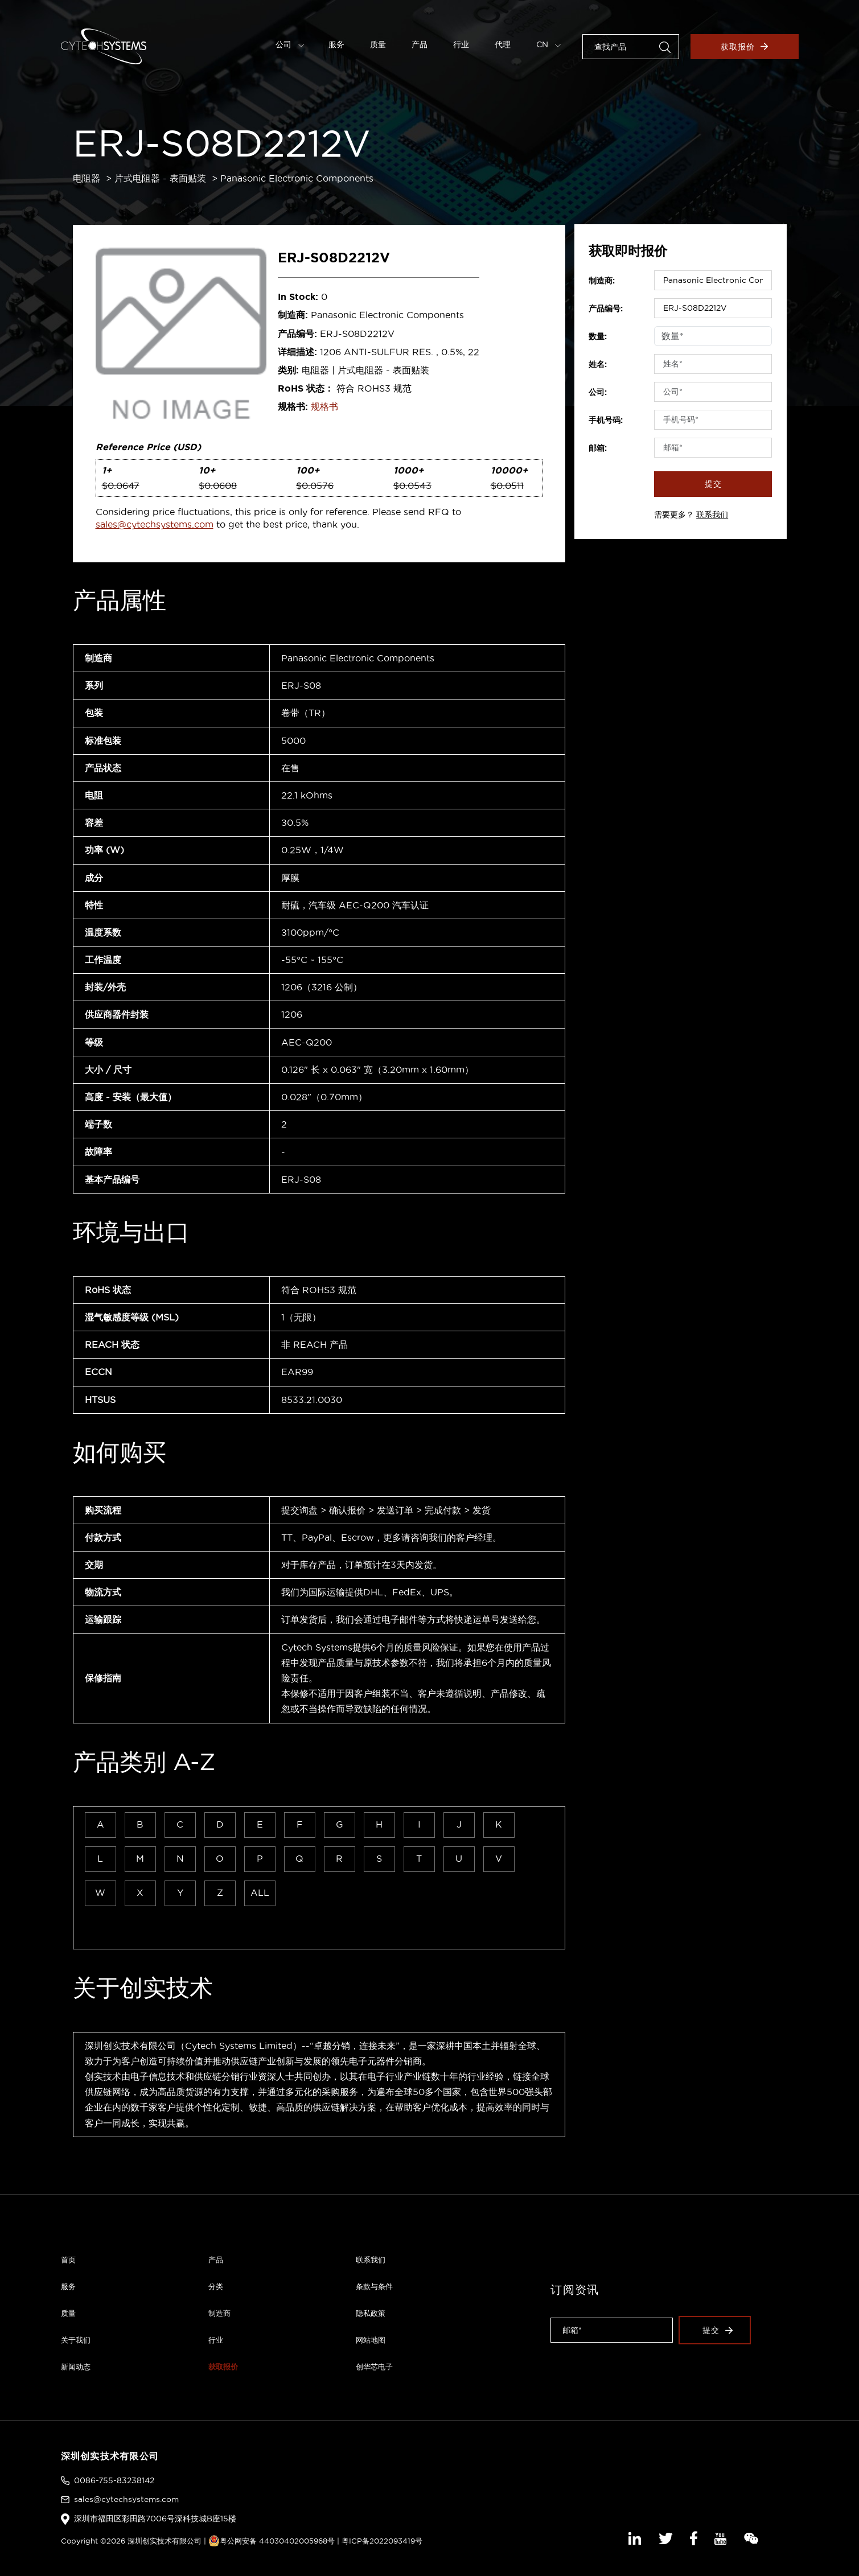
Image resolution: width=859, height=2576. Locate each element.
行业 (461, 44)
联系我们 (712, 514)
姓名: (598, 364)
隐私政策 (370, 2313)
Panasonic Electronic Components (296, 178)
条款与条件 (374, 2286)
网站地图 (370, 2340)
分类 (215, 2286)
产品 (420, 44)
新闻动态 (76, 2367)
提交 (713, 483)
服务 (336, 44)
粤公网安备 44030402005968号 (271, 2540)
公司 (290, 44)
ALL (259, 1892)
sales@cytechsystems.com (154, 524)
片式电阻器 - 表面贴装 (160, 178)
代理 (503, 44)
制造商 (219, 2313)
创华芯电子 (374, 2367)
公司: (598, 392)
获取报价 (744, 46)
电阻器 (86, 178)
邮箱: (598, 447)
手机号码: (606, 420)
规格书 (324, 406)
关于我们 (76, 2340)
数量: (598, 336)
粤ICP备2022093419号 (382, 2541)
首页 (68, 2260)
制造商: (602, 280)
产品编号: (606, 308)
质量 (378, 44)
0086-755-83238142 (114, 2480)
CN (548, 44)
